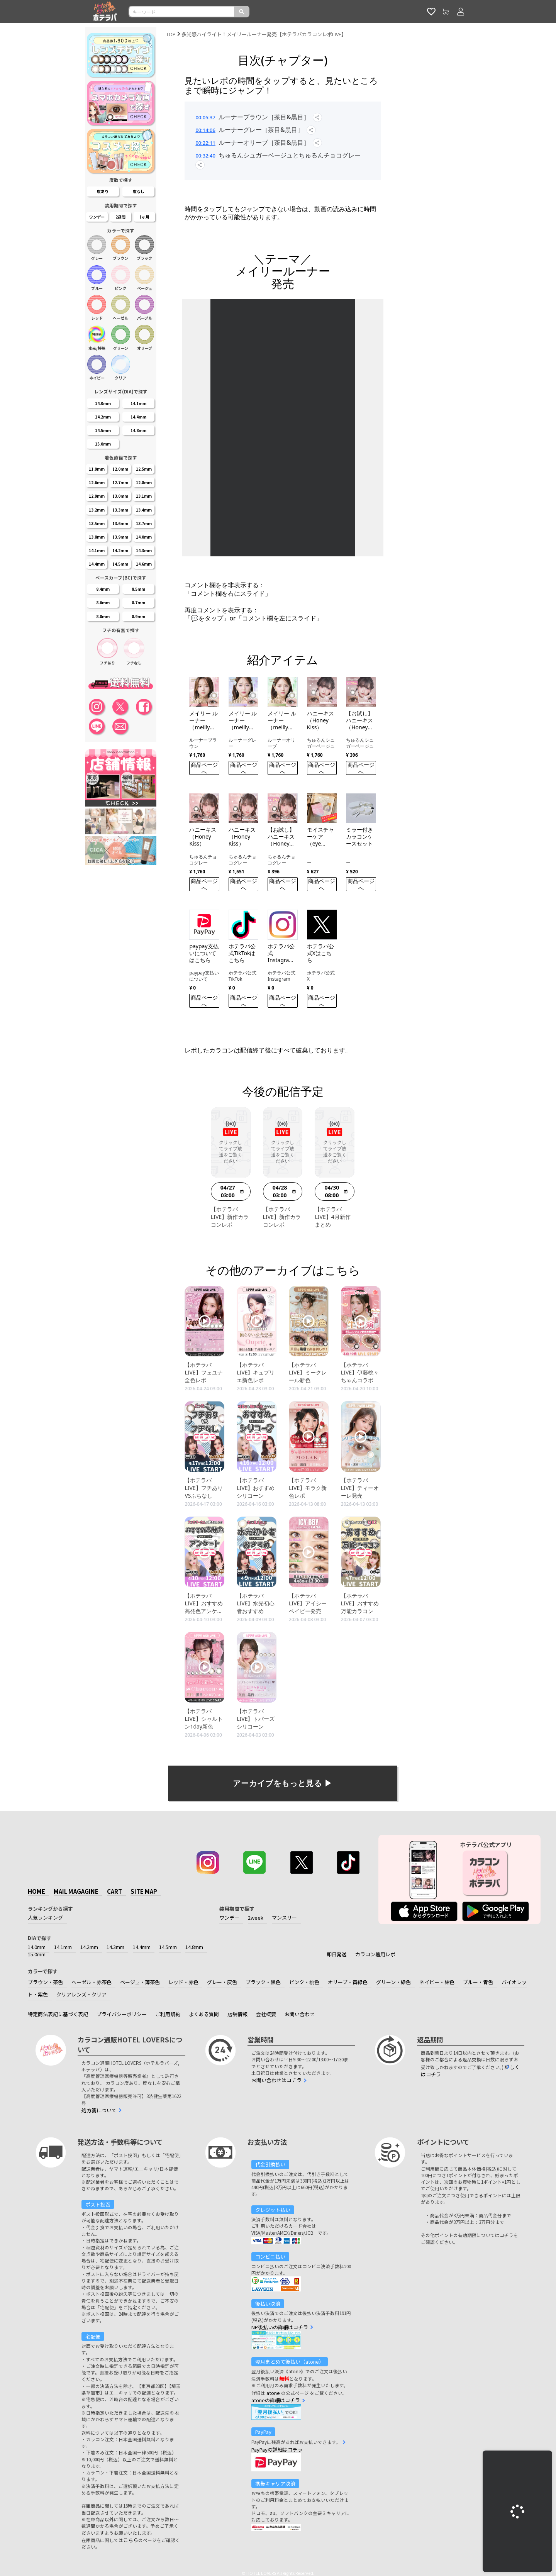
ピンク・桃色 (304, 1982)
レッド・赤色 (183, 1982)
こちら (130, 2540)
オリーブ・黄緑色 (348, 1982)
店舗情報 (237, 2014)
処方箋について (99, 2110)
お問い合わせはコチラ (276, 2080)
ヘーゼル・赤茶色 (91, 1982)
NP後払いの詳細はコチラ (279, 2327)
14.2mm (89, 1947)
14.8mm (194, 1947)
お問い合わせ (300, 2014)
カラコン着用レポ (375, 1954)
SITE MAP (144, 1891)
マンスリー (284, 1917)
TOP (171, 34)
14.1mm (63, 1947)
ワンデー (229, 1917)
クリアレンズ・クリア (81, 1994)
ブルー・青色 (478, 1982)
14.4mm (142, 1947)
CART (114, 1891)
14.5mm (168, 1947)
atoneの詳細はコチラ (275, 2400)
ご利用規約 (167, 2014)
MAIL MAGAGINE (76, 1891)
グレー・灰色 (222, 1982)
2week (255, 1917)
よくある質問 (204, 2014)
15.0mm (37, 1954)
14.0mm (37, 1947)
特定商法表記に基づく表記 (58, 2014)
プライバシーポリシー (122, 2014)
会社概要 (266, 2014)
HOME (36, 1891)
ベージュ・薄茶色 (140, 1982)
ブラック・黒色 (263, 1982)
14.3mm (115, 1947)
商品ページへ (204, 768)
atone (273, 2392)
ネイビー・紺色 (436, 1982)
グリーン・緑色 (393, 1982)
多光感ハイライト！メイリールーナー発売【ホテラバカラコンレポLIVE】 (263, 34)
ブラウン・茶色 (45, 1982)
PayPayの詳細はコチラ (277, 2449)
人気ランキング (45, 1917)
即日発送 (337, 1954)
